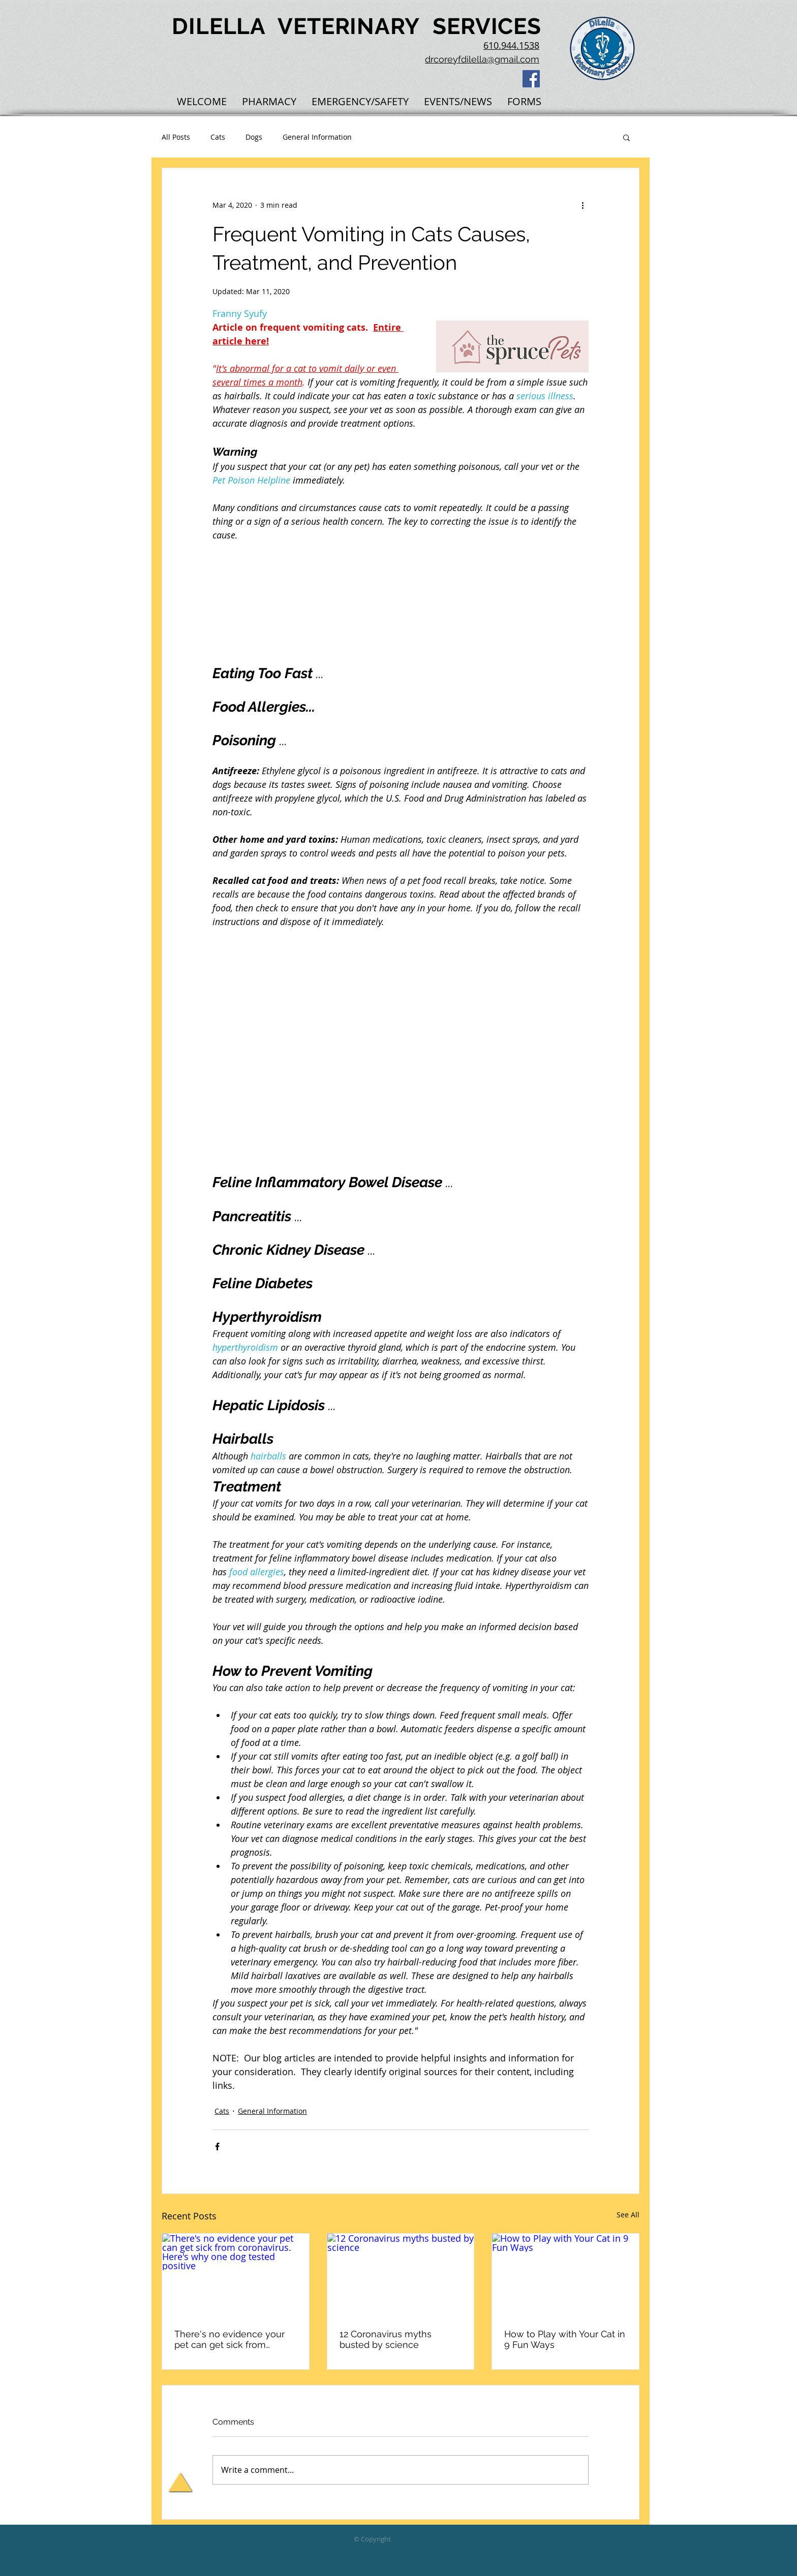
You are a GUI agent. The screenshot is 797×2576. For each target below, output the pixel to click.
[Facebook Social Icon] (531, 78)
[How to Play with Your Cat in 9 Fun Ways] (565, 2275)
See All (628, 2214)
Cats (217, 137)
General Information (317, 137)
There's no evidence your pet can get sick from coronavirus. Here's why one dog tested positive (235, 2339)
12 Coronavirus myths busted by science (386, 2339)
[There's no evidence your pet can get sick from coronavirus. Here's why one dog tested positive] (235, 2275)
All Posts (176, 137)
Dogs (254, 137)
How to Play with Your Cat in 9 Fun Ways (564, 2339)
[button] (626, 137)
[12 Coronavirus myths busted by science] (400, 2275)
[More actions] (582, 205)
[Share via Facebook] (217, 2146)
